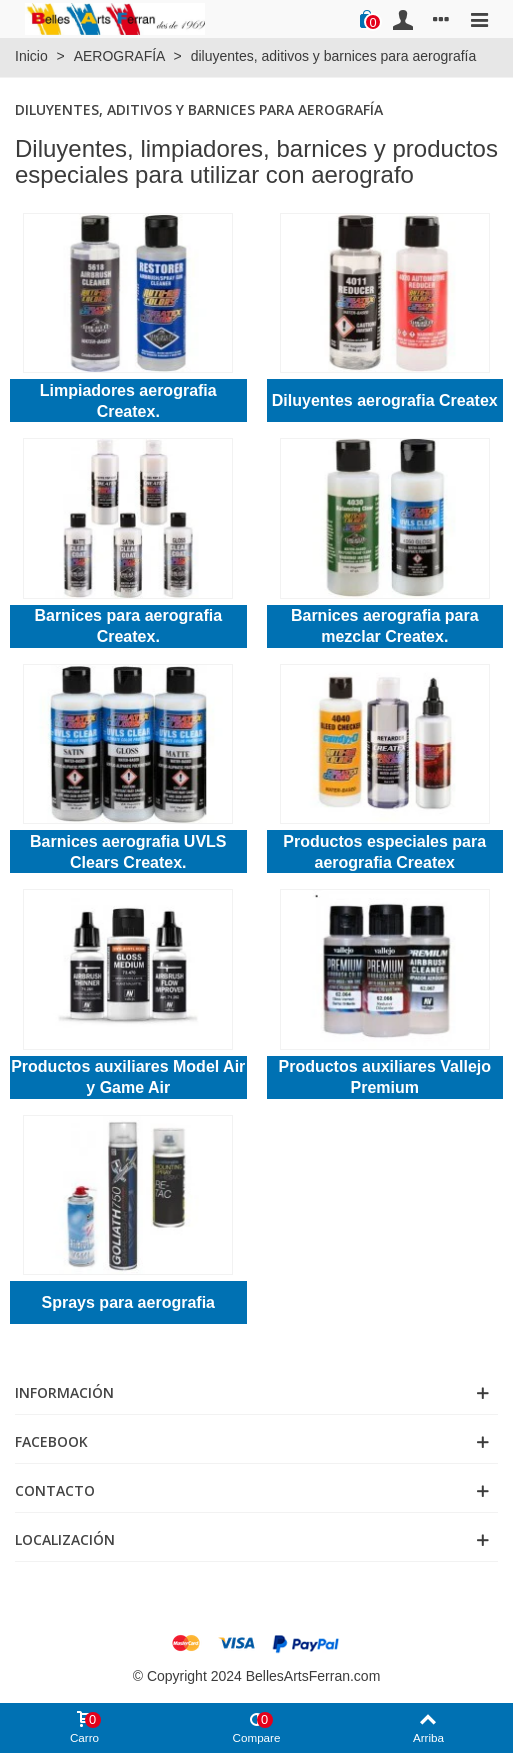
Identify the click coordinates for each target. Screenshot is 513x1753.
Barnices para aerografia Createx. (128, 626)
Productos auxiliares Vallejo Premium (384, 1077)
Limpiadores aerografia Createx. (128, 401)
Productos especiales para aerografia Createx (384, 852)
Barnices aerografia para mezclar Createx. (385, 626)
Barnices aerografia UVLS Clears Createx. (128, 852)
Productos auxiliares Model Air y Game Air (128, 1077)
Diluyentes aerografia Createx (385, 400)
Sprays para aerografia (128, 1302)
